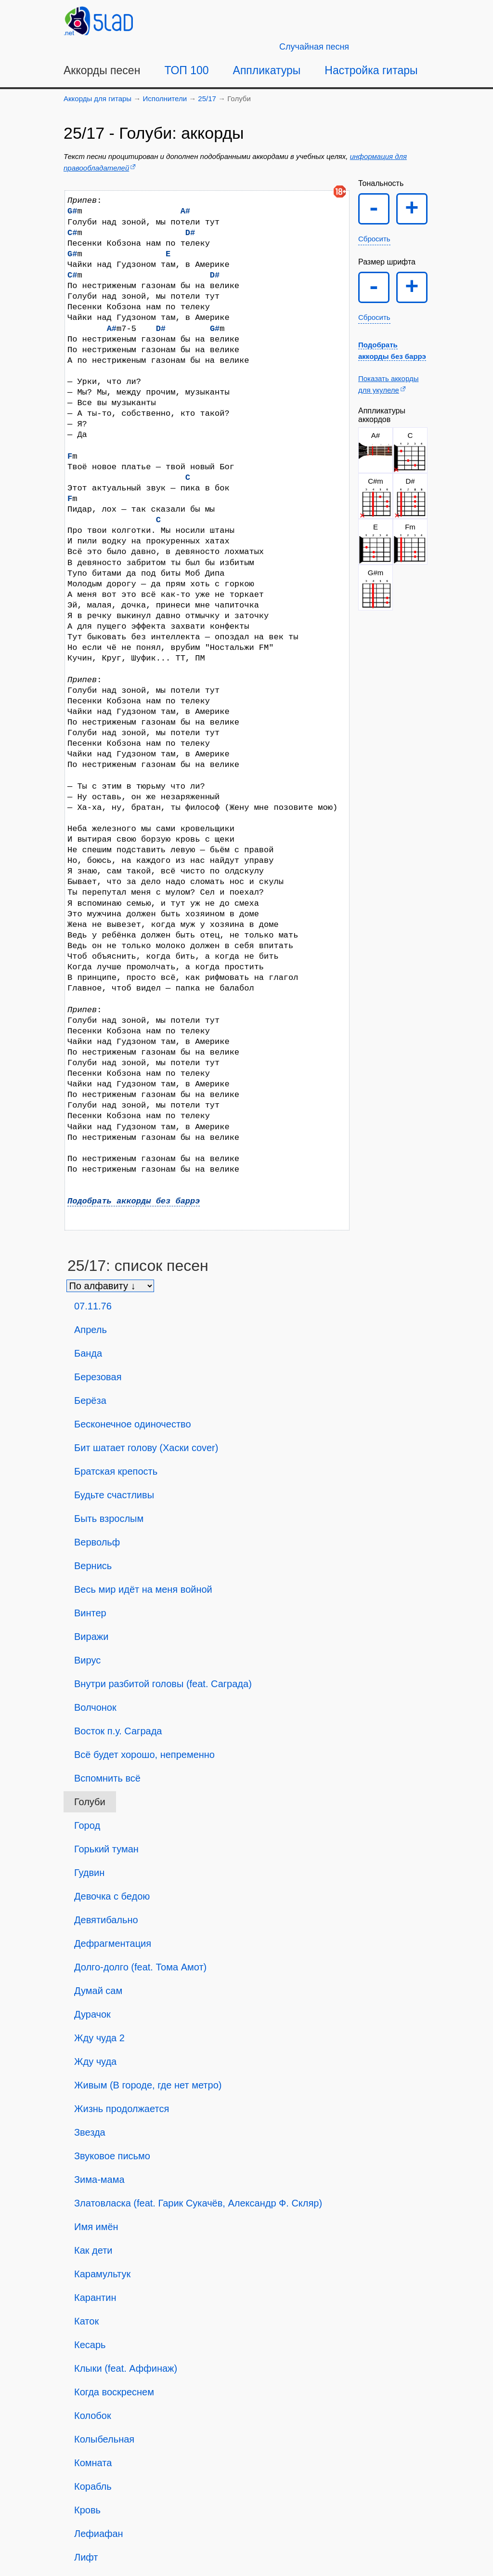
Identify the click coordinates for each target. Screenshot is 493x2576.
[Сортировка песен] (110, 1286)
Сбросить (374, 239)
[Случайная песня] (314, 46)
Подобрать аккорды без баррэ (133, 1201)
